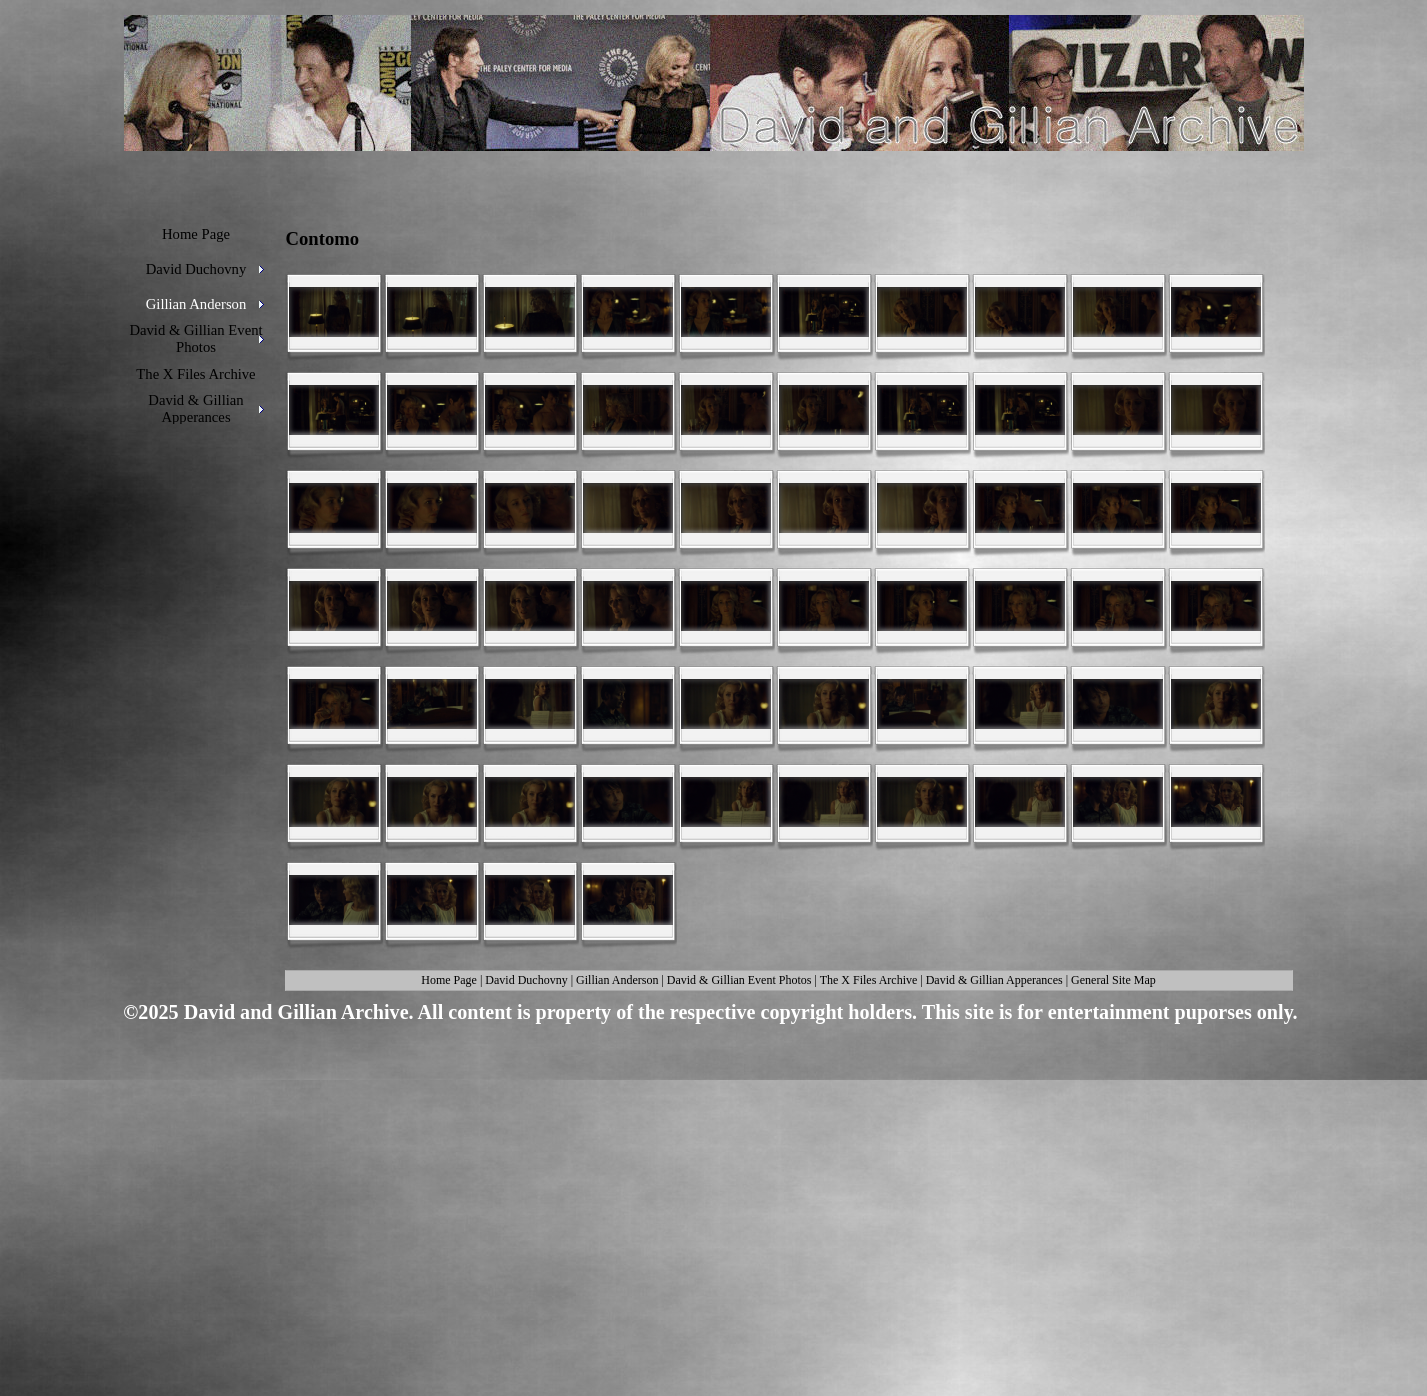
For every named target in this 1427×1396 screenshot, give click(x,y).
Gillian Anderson (617, 980)
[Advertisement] (707, 1186)
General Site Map (1113, 980)
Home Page (449, 980)
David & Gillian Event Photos (739, 980)
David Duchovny (526, 980)
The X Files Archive (869, 980)
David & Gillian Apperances (994, 980)
